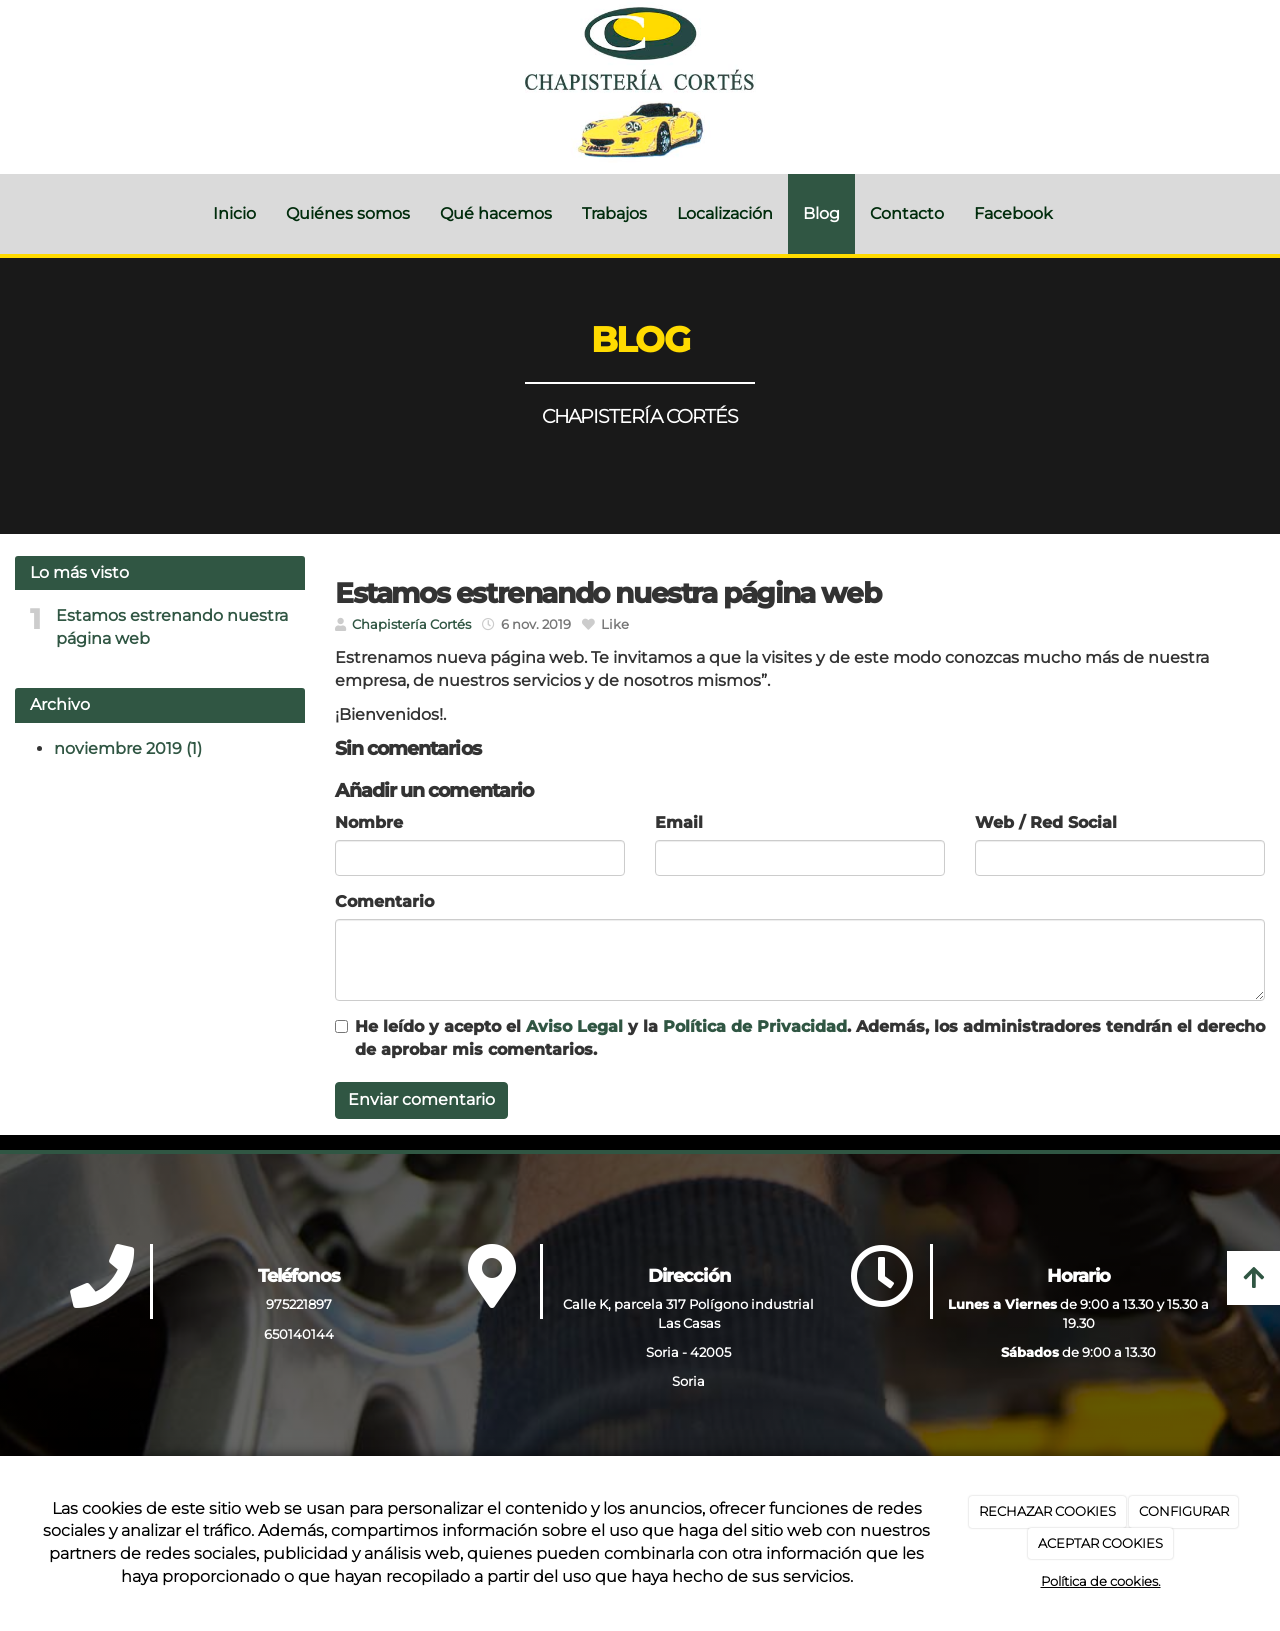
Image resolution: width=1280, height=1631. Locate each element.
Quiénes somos (348, 213)
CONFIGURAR (1184, 1511)
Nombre (369, 822)
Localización (725, 213)
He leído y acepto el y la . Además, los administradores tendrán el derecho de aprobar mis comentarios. (810, 1038)
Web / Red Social (1046, 822)
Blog (821, 213)
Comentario (384, 901)
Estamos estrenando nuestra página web (172, 627)
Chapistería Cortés (411, 624)
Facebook (1013, 213)
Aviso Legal (574, 1026)
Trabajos (614, 213)
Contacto (907, 213)
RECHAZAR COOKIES (1047, 1511)
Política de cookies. (1101, 1581)
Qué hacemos (496, 213)
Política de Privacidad (755, 1026)
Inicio (234, 213)
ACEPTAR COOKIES (1100, 1543)
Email (679, 822)
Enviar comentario (421, 1099)
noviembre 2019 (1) (128, 748)
